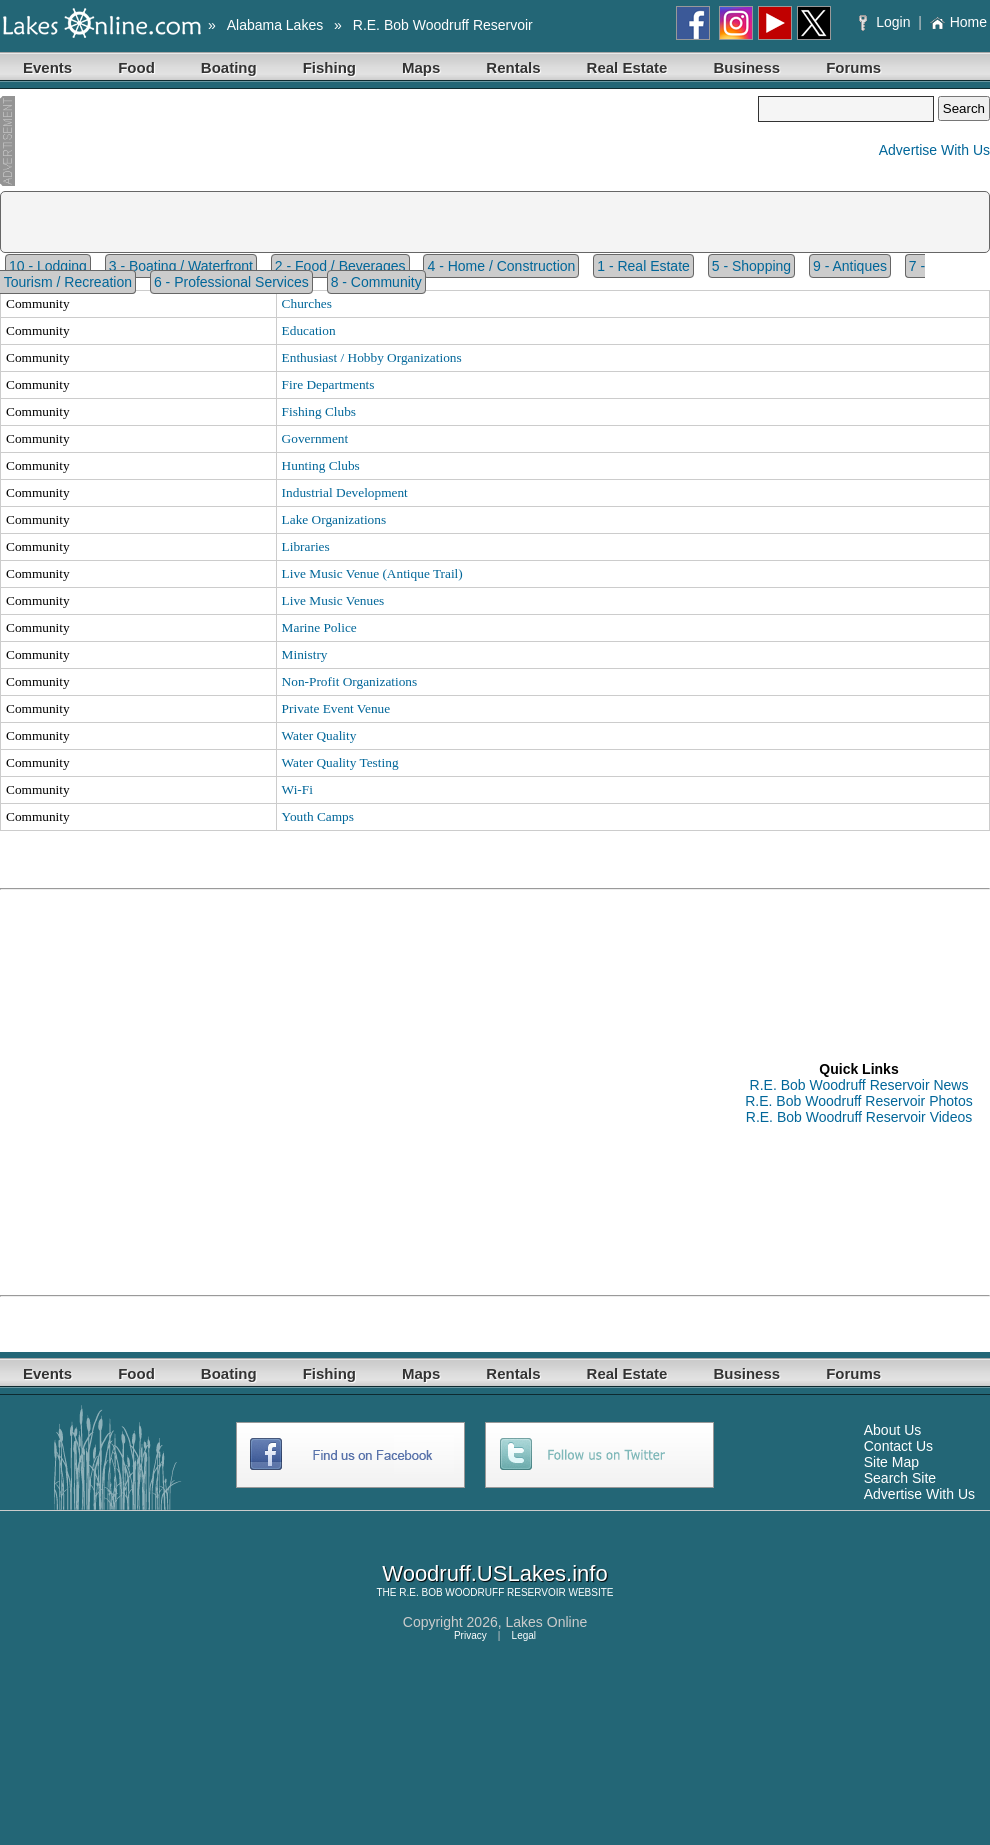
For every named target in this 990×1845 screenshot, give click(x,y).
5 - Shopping (751, 266)
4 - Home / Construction (501, 266)
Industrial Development (345, 492)
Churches (307, 303)
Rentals (513, 67)
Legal (524, 1635)
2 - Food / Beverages (340, 266)
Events (47, 67)
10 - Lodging (48, 266)
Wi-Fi (297, 789)
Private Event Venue (336, 708)
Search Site (900, 1478)
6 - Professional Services (231, 282)
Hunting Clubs (321, 465)
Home (958, 22)
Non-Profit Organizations (350, 681)
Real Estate (627, 67)
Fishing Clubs (319, 411)
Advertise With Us (934, 150)
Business (746, 67)
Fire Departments (328, 384)
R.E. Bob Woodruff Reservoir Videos (859, 1117)
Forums (853, 67)
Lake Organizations (334, 519)
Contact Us (898, 1446)
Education (309, 330)
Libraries (306, 546)
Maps (421, 67)
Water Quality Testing (340, 762)
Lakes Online (547, 1622)
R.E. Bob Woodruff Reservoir (443, 25)
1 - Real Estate (643, 266)
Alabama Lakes (275, 25)
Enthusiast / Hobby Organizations (372, 357)
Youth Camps (318, 816)
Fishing (329, 67)
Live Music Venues (333, 600)
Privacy (470, 1635)
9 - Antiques (850, 266)
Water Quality (319, 735)
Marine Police (319, 627)
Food (136, 67)
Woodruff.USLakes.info (494, 1573)
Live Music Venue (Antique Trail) (372, 573)
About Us (893, 1430)
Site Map (891, 1462)
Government (315, 438)
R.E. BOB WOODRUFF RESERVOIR (482, 1592)
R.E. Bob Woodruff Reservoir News (859, 1085)
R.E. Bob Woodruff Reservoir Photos (858, 1101)
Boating (229, 67)
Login (886, 22)
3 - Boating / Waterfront (181, 266)
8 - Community (376, 282)
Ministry (305, 654)
